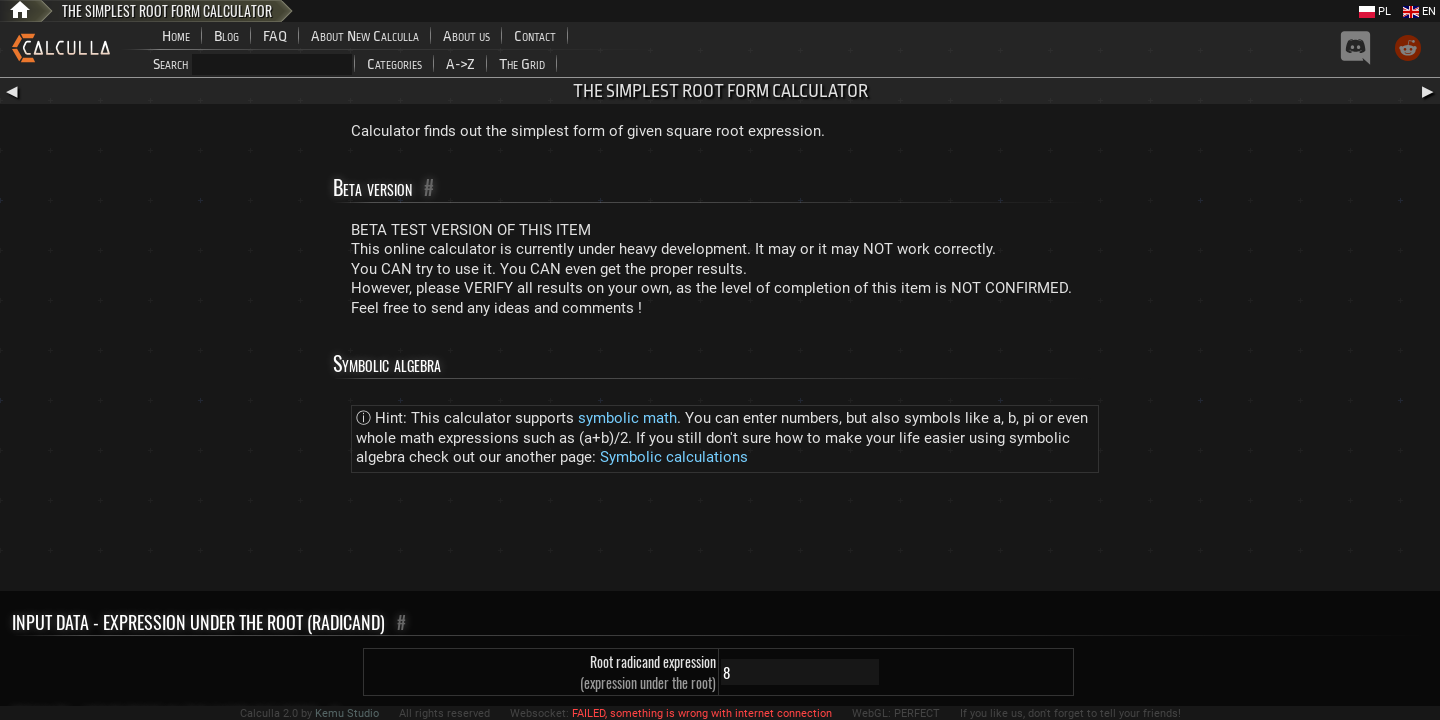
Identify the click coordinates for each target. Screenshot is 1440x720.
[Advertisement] (720, 536)
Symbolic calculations (674, 457)
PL (1375, 11)
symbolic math (627, 418)
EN (1419, 11)
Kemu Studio (347, 713)
